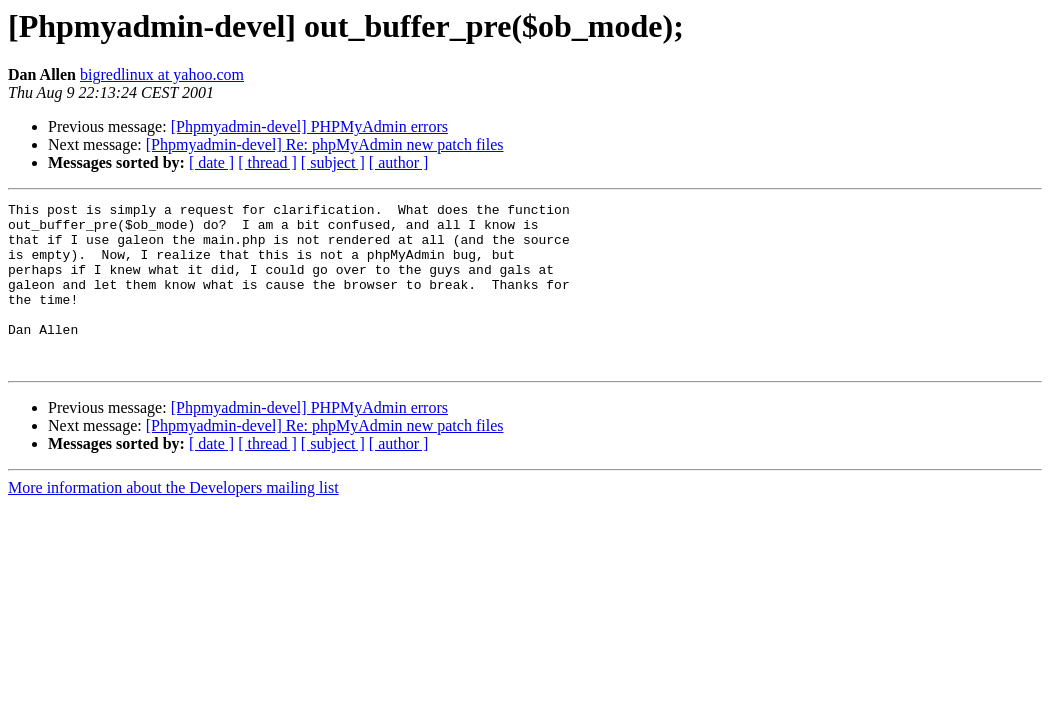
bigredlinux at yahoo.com (162, 74)
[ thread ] (267, 162)
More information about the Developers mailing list (173, 520)
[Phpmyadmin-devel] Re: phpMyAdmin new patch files (325, 144)
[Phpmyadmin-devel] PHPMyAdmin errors (309, 126)
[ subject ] (333, 162)
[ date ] (211, 162)
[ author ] (399, 162)
